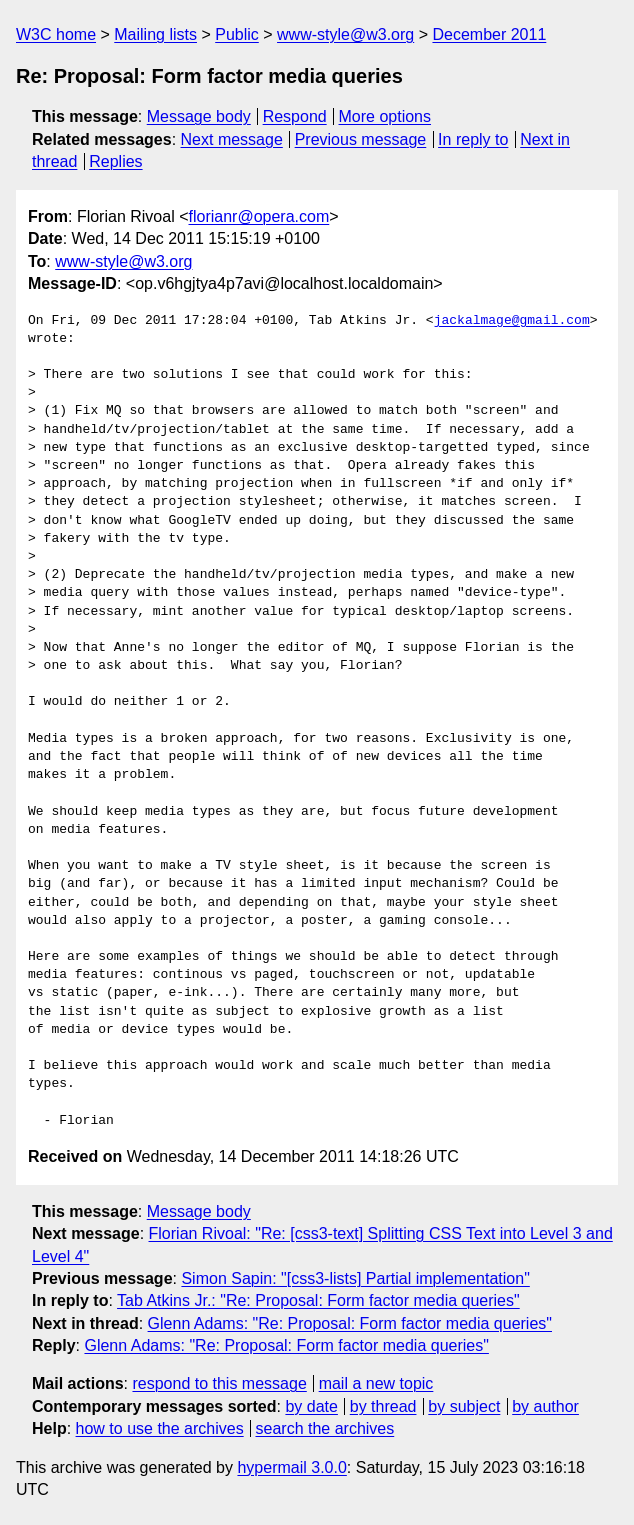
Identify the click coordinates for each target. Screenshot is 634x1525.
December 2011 (489, 34)
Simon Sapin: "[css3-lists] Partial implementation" (355, 1278)
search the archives (325, 1428)
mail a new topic (376, 1383)
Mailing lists (155, 34)
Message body (199, 116)
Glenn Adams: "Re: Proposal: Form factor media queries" (350, 1323)
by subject (464, 1406)
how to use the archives (160, 1428)
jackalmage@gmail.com (512, 321)
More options (385, 116)
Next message (232, 139)
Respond (295, 116)
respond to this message (219, 1383)
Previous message (361, 139)
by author (545, 1406)
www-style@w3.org (345, 34)
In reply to (473, 139)
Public (237, 34)
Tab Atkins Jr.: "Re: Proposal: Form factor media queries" (318, 1300)
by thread (383, 1406)
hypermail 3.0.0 (291, 1467)
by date (311, 1406)
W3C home (56, 34)
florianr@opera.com (259, 216)
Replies (115, 161)
